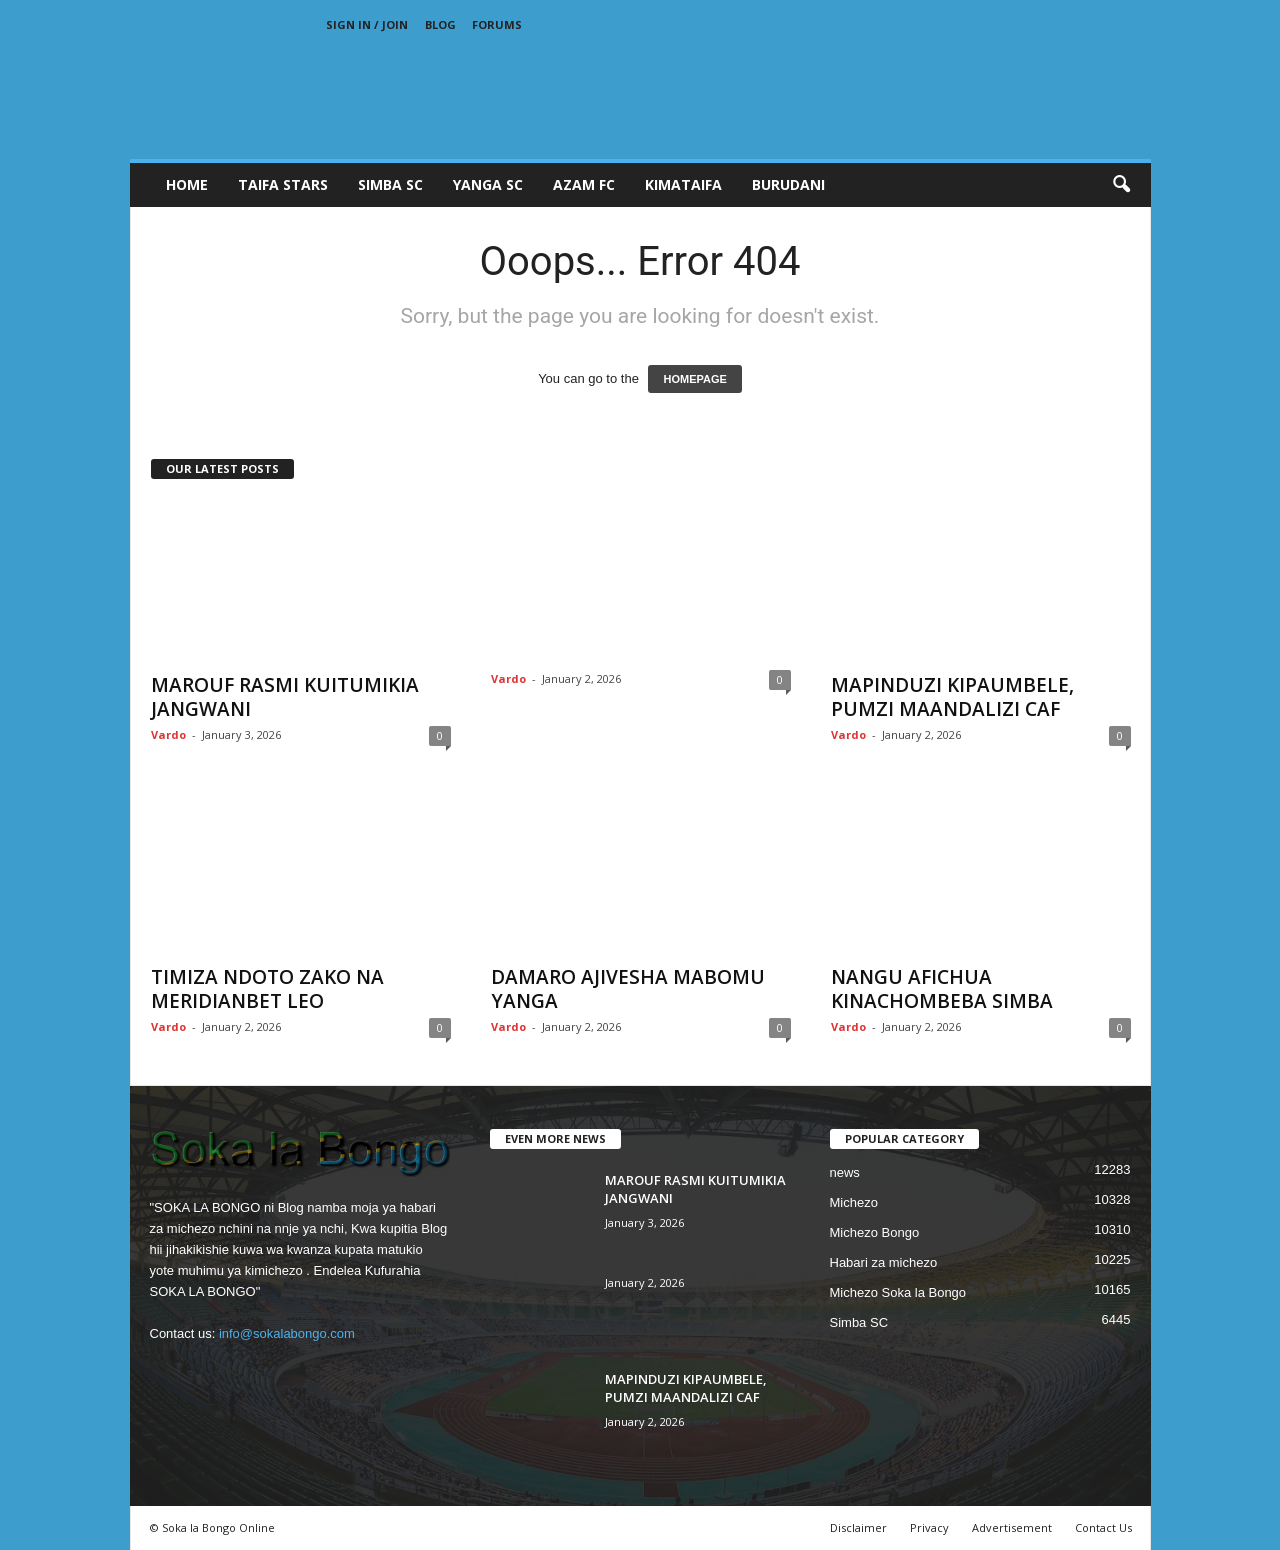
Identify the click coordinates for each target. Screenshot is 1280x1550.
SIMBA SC (390, 184)
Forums (497, 24)
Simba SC (859, 1322)
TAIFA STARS (283, 184)
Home (187, 184)
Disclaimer (858, 1527)
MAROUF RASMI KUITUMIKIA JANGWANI (285, 697)
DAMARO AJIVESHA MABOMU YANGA (628, 989)
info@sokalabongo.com (287, 1333)
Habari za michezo (884, 1262)
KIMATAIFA (683, 184)
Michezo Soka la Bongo (898, 1292)
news (845, 1172)
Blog (440, 24)
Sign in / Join (367, 24)
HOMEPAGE (694, 379)
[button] (1121, 185)
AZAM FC (584, 184)
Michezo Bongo (875, 1232)
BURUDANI (788, 184)
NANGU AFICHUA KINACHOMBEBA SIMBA (942, 989)
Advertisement (1012, 1527)
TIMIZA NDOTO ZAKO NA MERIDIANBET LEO (267, 989)
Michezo (854, 1202)
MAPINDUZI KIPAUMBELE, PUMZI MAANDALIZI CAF (952, 697)
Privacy (929, 1527)
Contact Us (1103, 1527)
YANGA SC (488, 184)
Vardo (168, 734)
